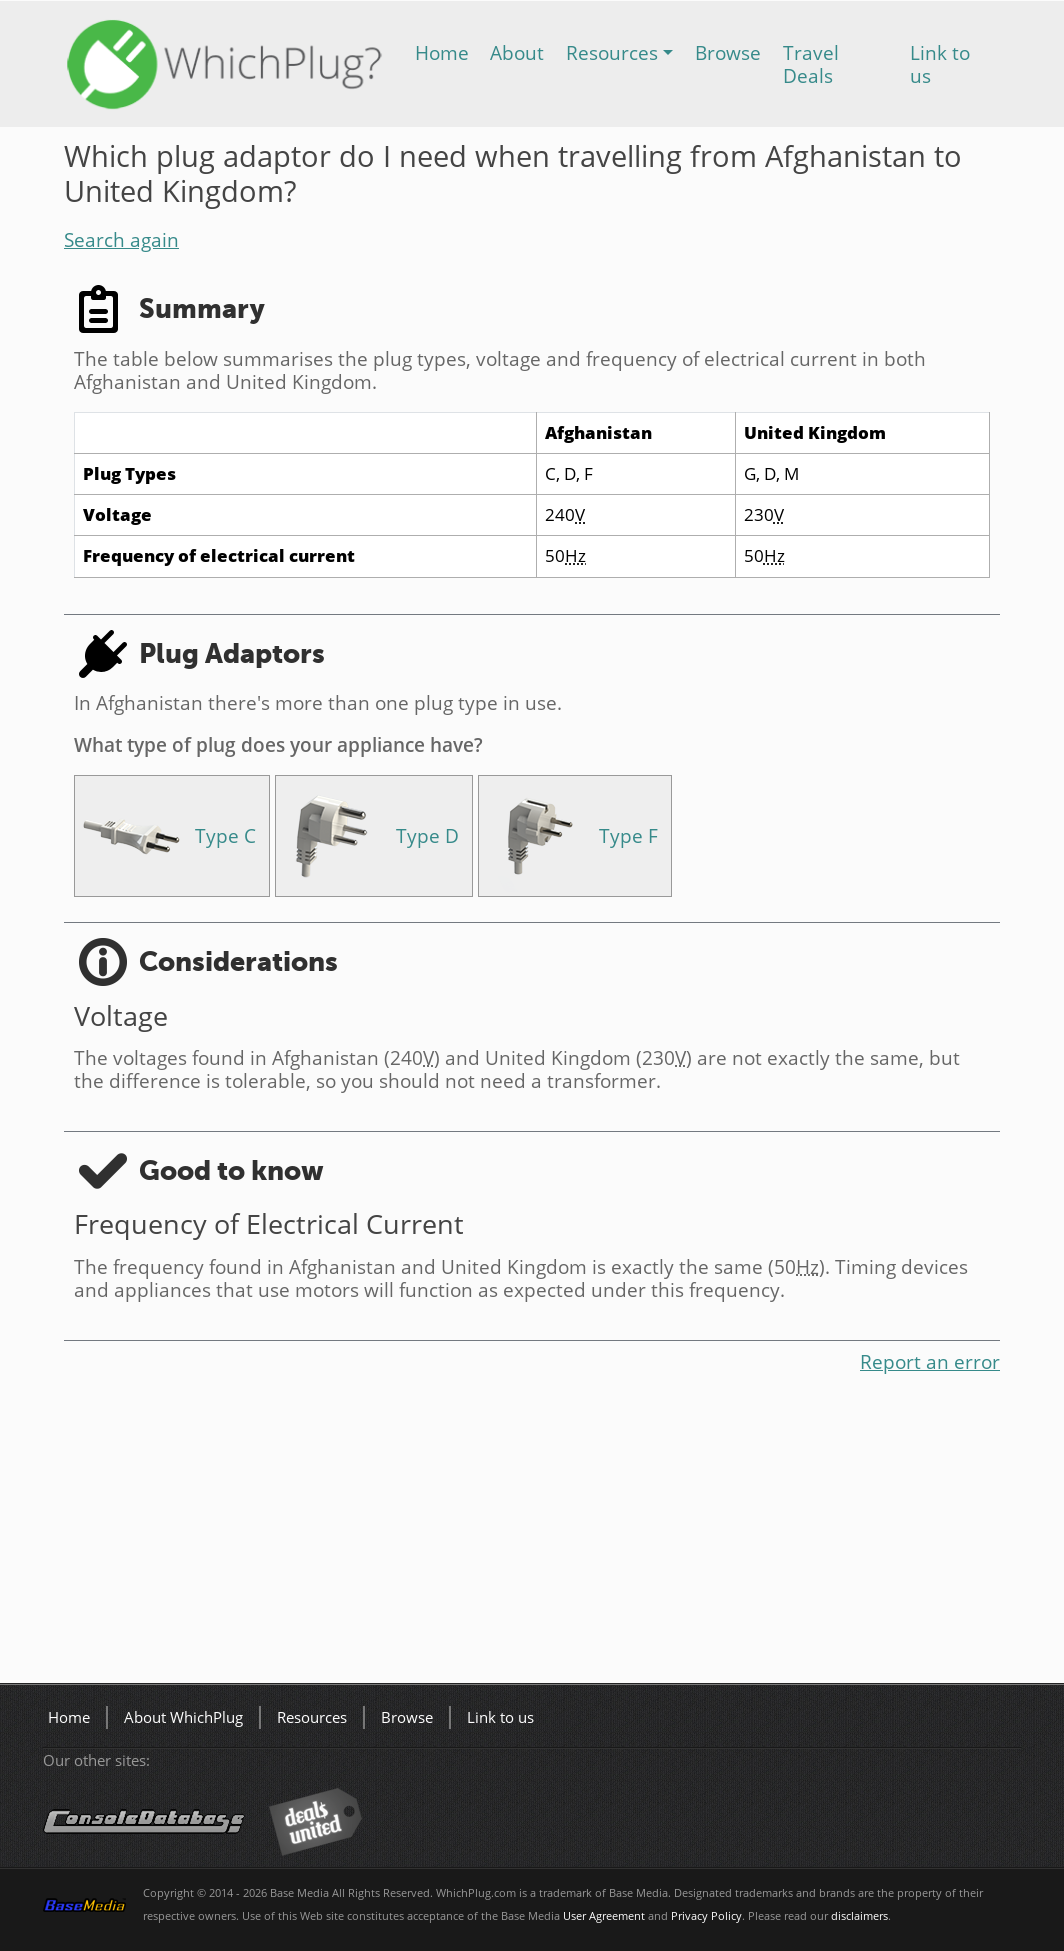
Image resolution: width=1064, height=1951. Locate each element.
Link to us (940, 64)
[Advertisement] (532, 1533)
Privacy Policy (706, 1916)
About (517, 52)
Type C (225, 835)
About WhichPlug (183, 1717)
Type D (427, 835)
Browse (728, 52)
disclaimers (859, 1916)
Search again (121, 239)
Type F (628, 835)
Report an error (930, 1361)
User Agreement (604, 1916)
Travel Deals (811, 64)
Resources (612, 52)
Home (442, 52)
